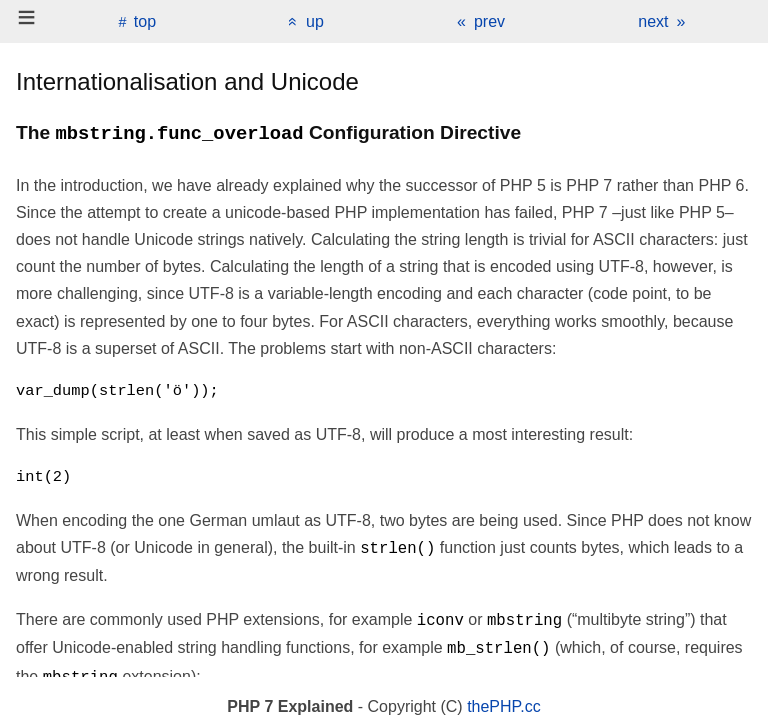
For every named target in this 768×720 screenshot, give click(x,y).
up (315, 21)
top (145, 21)
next (653, 21)
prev (489, 21)
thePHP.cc (504, 706)
